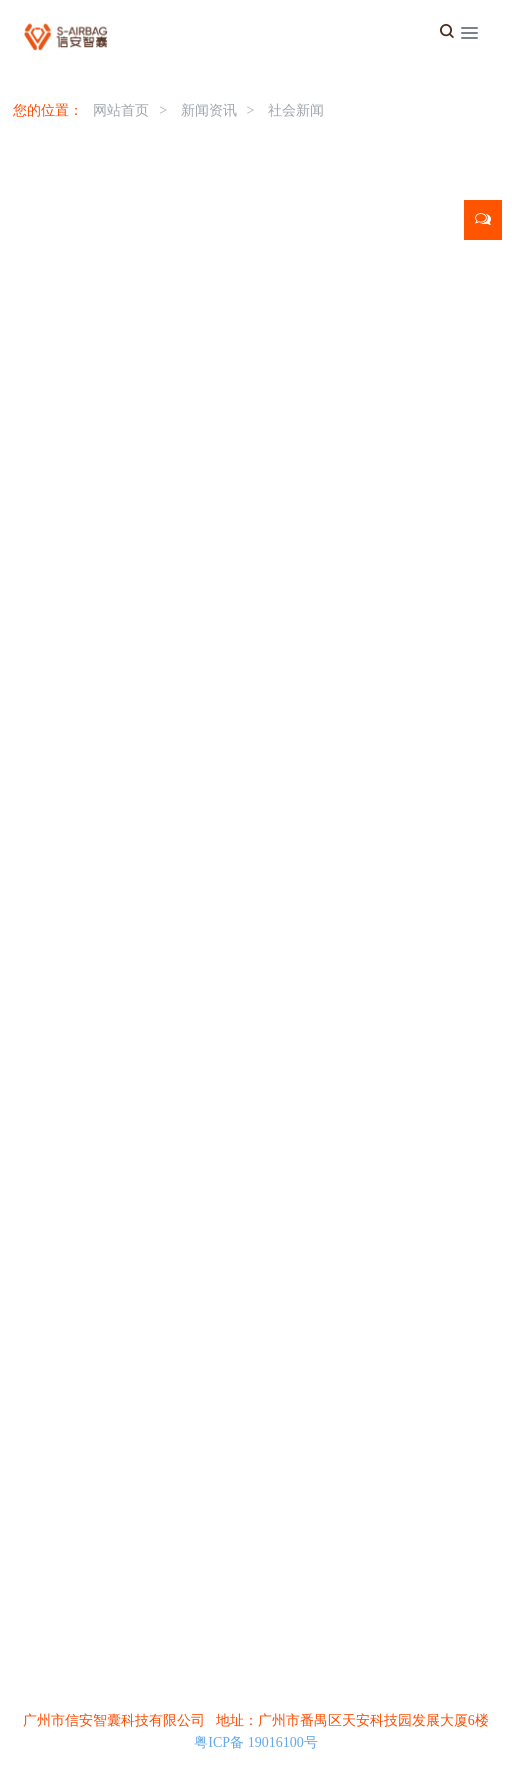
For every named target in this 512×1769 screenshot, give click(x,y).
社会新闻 (296, 110)
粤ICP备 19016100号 (255, 1742)
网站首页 (121, 110)
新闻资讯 (209, 110)
